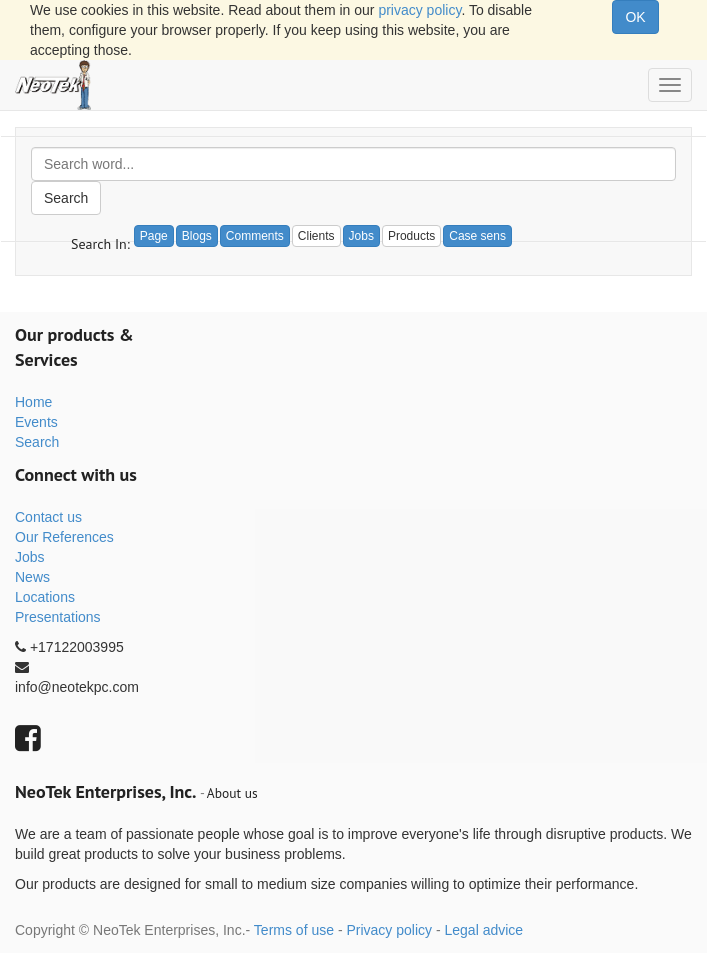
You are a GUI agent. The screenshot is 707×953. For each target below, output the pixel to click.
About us (232, 793)
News (32, 577)
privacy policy (419, 10)
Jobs (30, 557)
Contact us (48, 517)
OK (635, 17)
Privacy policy (389, 930)
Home (33, 402)
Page (154, 236)
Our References (64, 537)
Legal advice (483, 930)
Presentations (58, 617)
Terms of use (294, 930)
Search (66, 198)
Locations (45, 597)
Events (36, 422)
